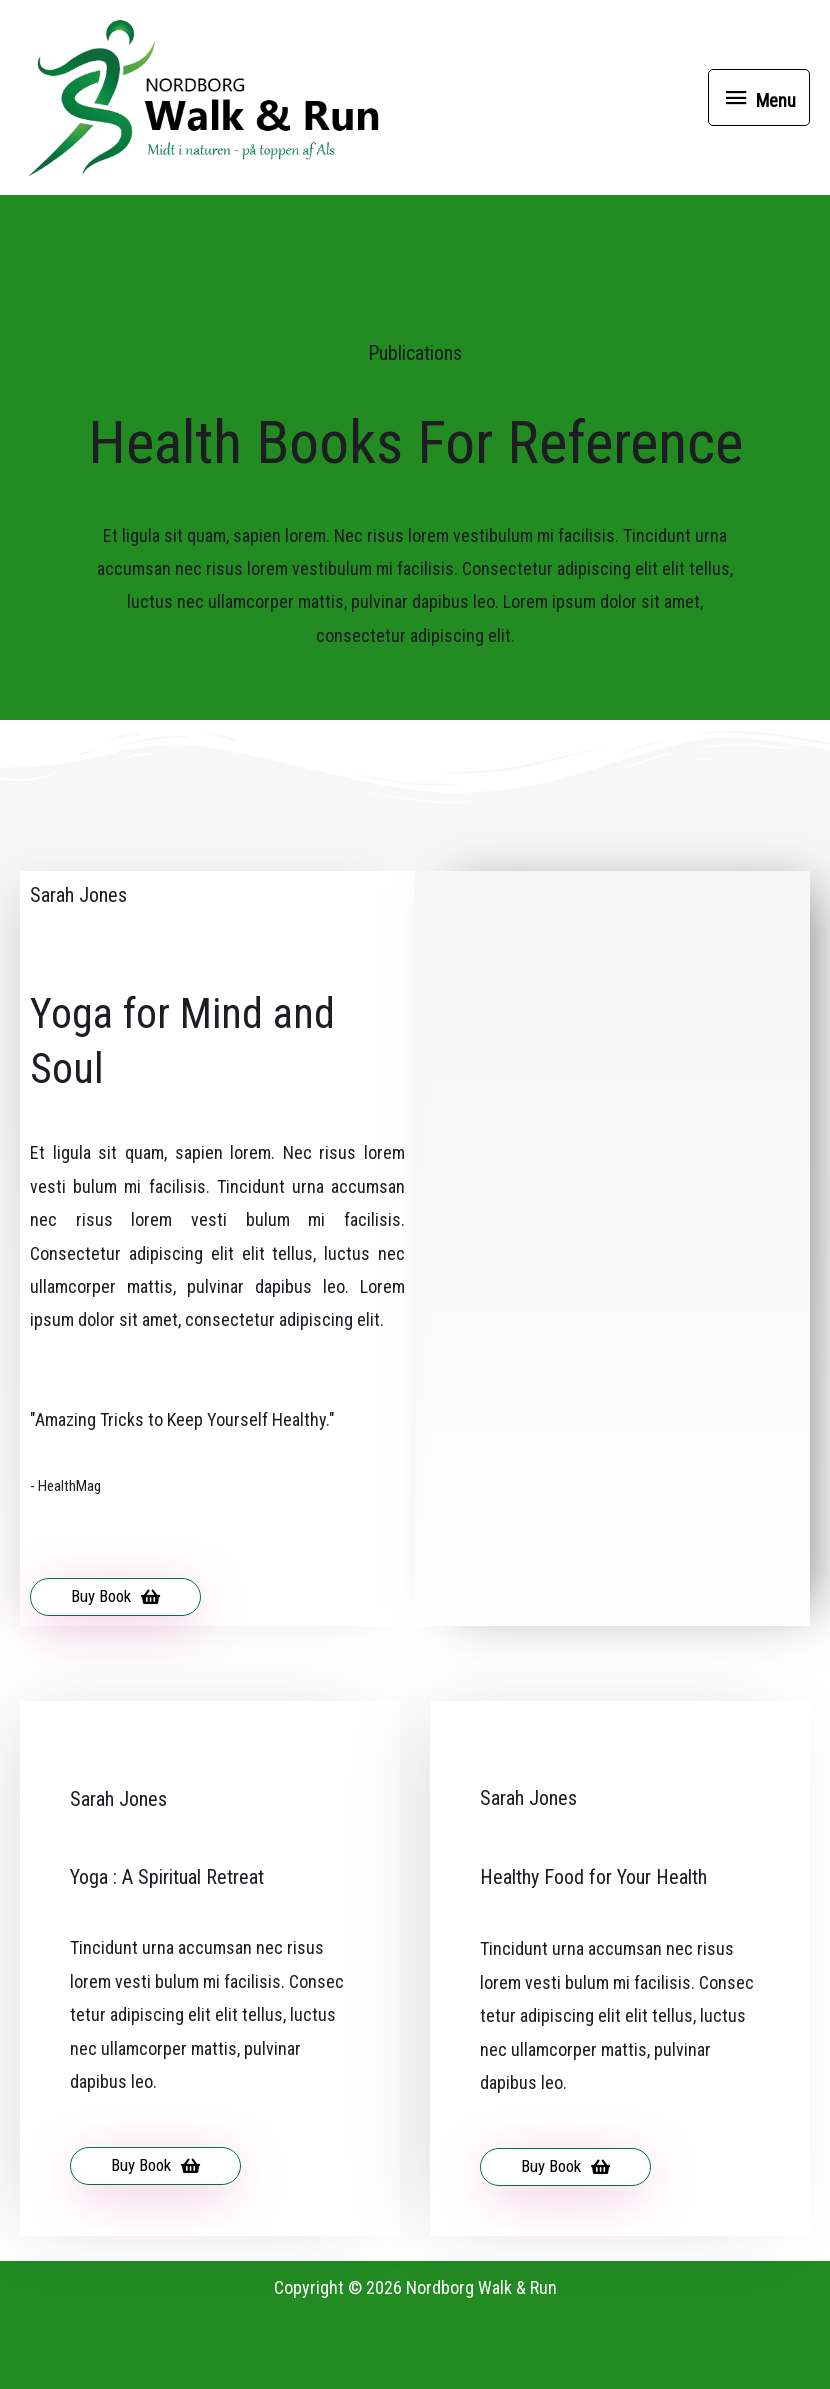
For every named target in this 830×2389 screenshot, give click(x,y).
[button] (115, 1672)
